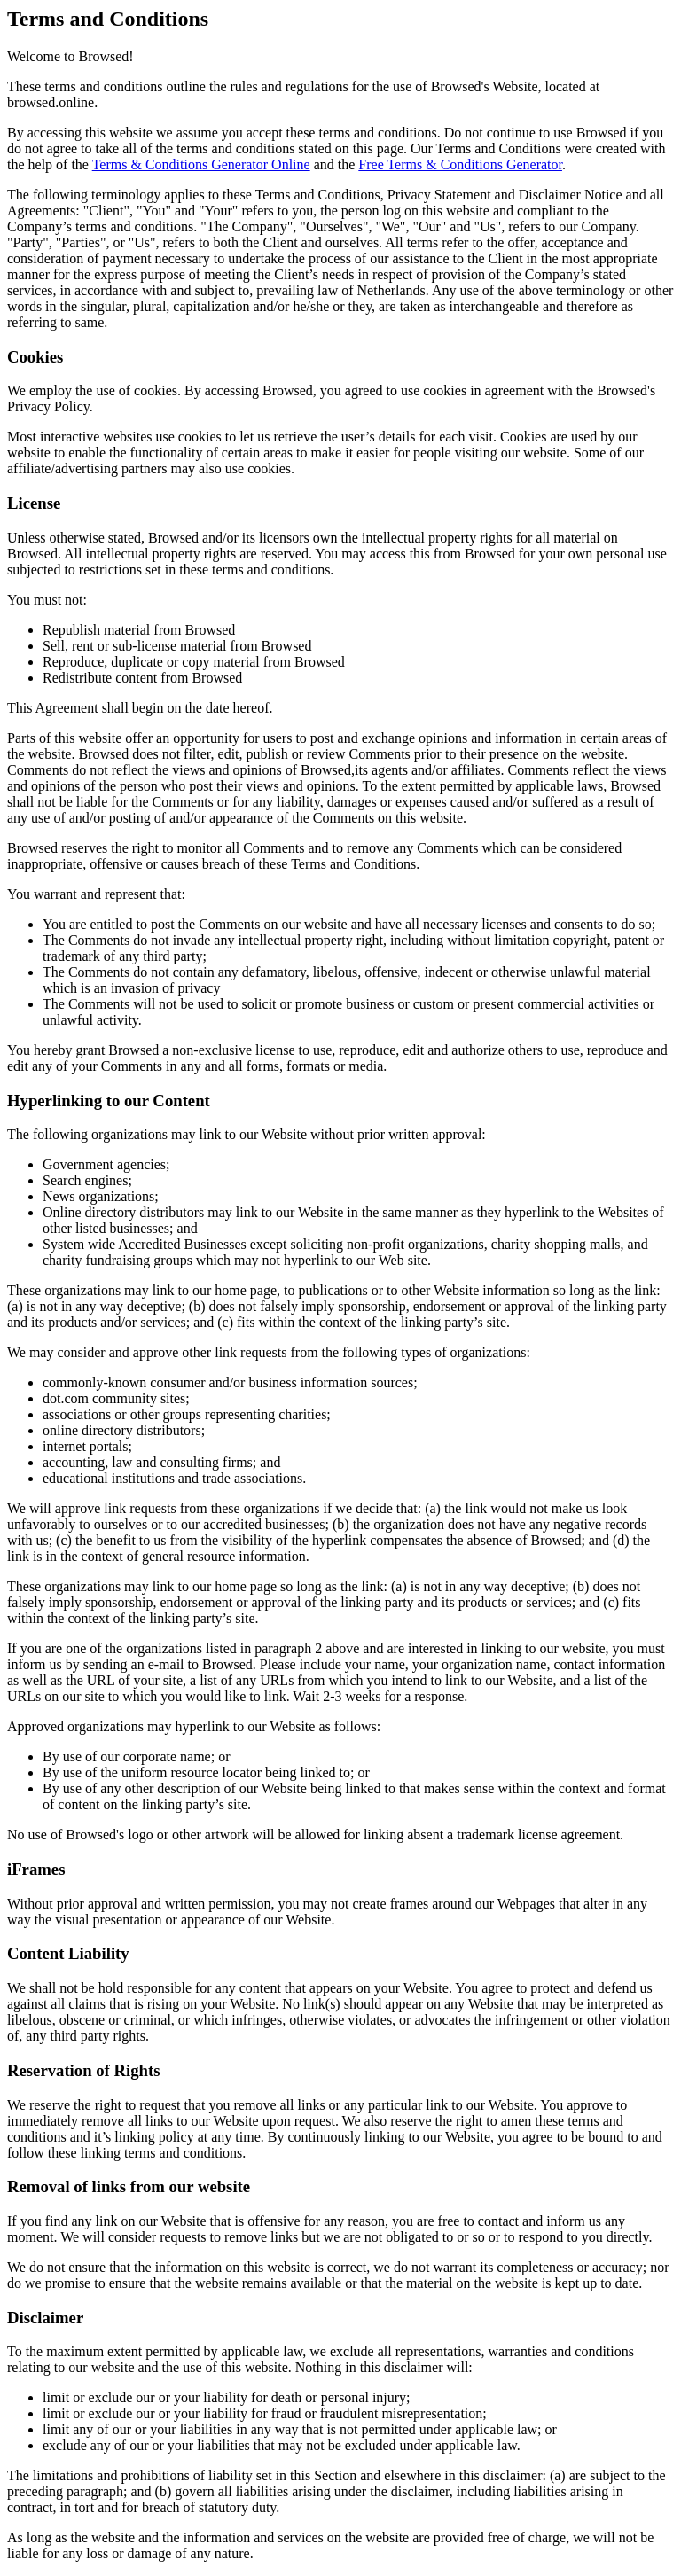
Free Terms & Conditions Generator (460, 164)
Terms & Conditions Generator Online (201, 164)
